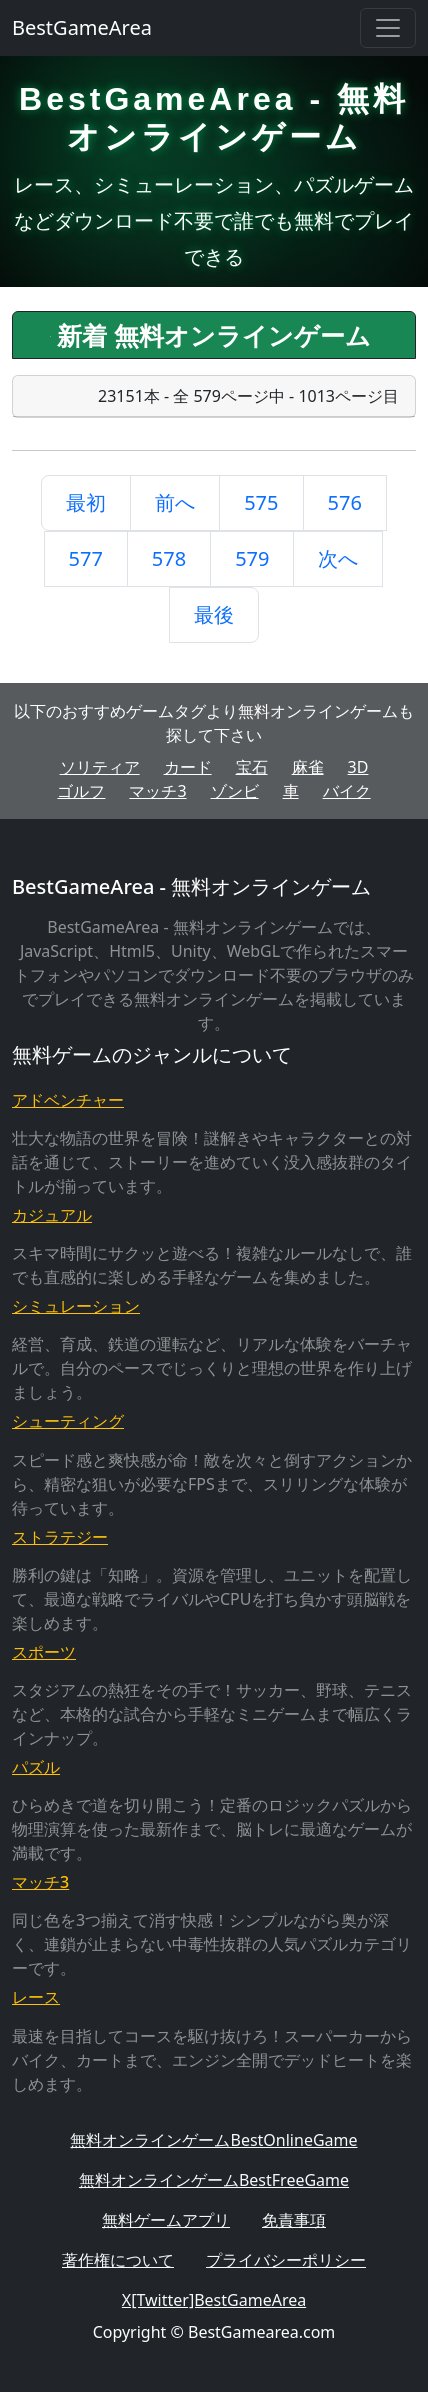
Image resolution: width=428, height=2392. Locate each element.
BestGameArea (82, 27)
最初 (86, 502)
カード (188, 767)
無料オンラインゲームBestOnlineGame (213, 2140)
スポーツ (44, 1652)
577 (86, 558)
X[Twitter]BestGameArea (214, 2300)
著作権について (118, 2260)
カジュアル (52, 1215)
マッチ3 (157, 791)
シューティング (68, 1421)
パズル (36, 1767)
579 (252, 558)
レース (36, 1997)
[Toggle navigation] (388, 28)
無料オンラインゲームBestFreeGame (214, 2180)
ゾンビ (235, 791)
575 (261, 502)
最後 (214, 614)
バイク (347, 791)
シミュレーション (76, 1306)
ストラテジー (60, 1537)
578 (169, 558)
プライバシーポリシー (286, 2260)
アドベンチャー (68, 1100)
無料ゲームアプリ (166, 2220)
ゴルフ (81, 791)
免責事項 (294, 2220)
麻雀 (308, 767)
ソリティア (100, 767)
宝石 (252, 767)
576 (345, 502)
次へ (338, 558)
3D (358, 767)
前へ (175, 502)
